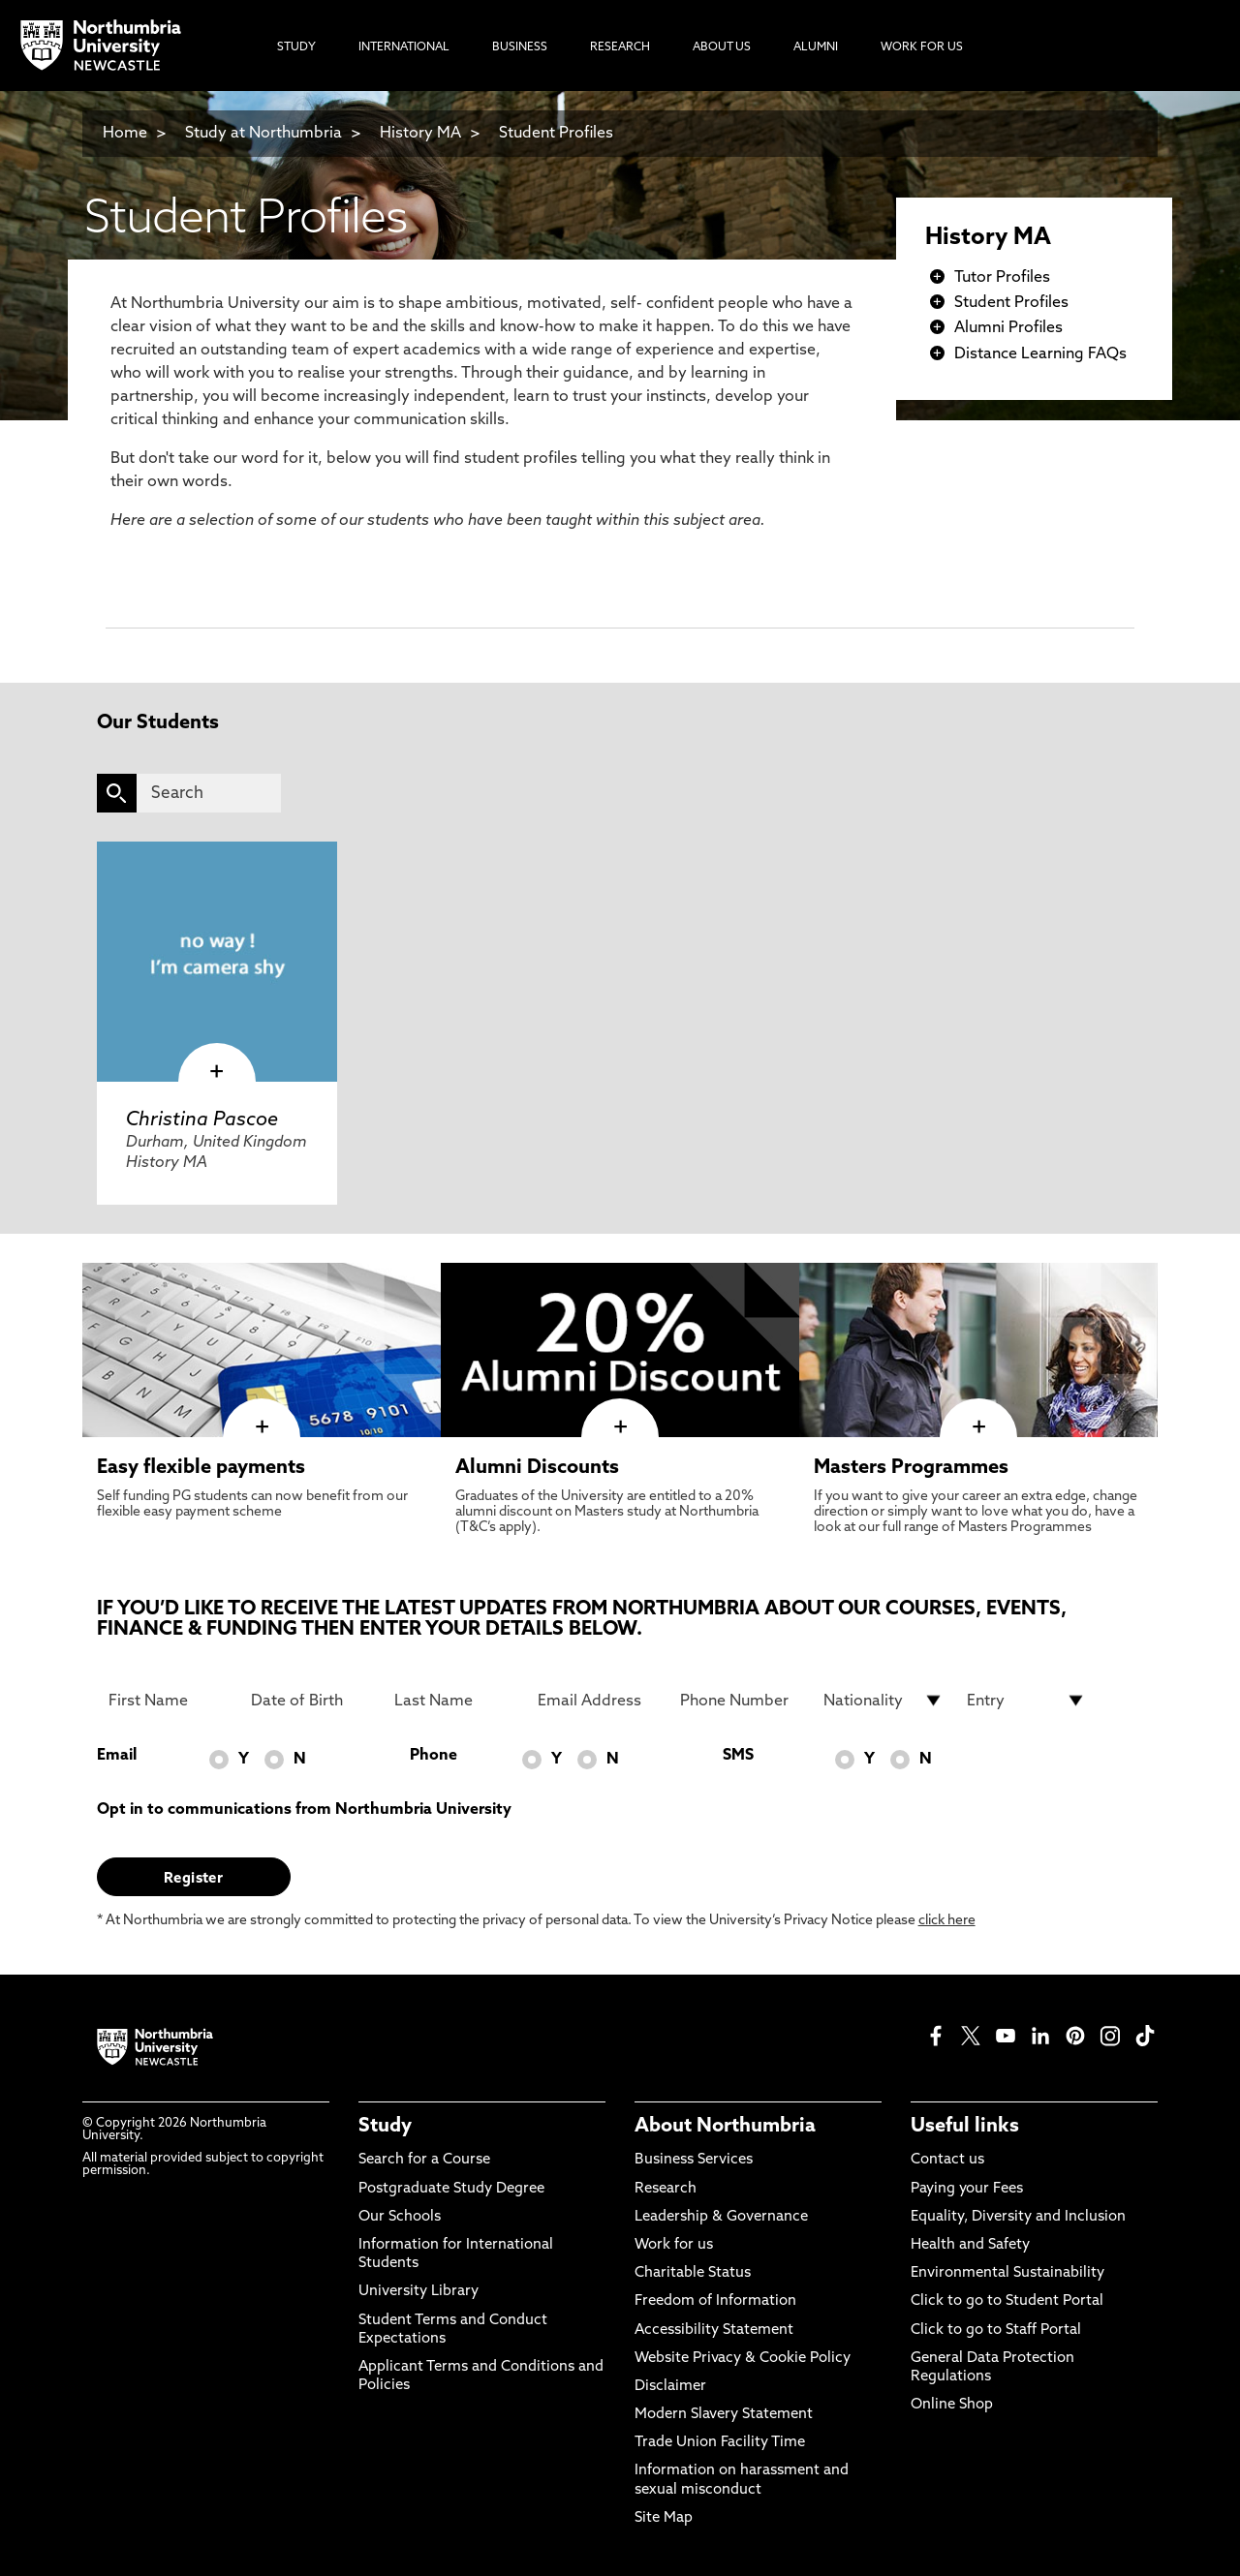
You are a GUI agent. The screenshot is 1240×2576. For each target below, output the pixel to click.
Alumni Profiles (1008, 328)
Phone (433, 1755)
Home (125, 133)
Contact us (947, 2160)
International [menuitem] (404, 47)
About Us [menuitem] (722, 47)
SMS (738, 1755)
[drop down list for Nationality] (883, 1700)
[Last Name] (454, 1700)
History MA (420, 133)
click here (947, 1921)
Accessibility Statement (714, 2330)
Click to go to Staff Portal (996, 2330)
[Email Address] (597, 1700)
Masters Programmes (911, 1468)
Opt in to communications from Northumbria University (304, 1810)
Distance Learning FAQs (1040, 354)
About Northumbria (725, 2126)
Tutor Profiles (1002, 278)
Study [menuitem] (296, 47)
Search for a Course (424, 2160)
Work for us (674, 2245)
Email (117, 1755)
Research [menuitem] (620, 47)
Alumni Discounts (537, 1468)
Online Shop (952, 2405)
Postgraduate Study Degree (451, 2189)
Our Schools (399, 2217)
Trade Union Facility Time (720, 2443)
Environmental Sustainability (1007, 2273)
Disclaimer (670, 2386)
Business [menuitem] (519, 47)
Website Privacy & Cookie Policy (743, 2358)
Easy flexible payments (201, 1468)
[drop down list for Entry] (1027, 1700)
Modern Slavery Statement (724, 2414)
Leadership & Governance (721, 2217)
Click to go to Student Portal (1007, 2301)
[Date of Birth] (311, 1700)
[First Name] (168, 1700)
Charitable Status (693, 2273)
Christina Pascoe (202, 1120)
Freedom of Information (715, 2301)
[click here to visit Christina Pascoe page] (217, 962)
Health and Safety (970, 2245)
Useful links (965, 2126)
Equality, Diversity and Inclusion (1018, 2217)
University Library (418, 2292)
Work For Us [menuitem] (922, 47)
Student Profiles (556, 133)
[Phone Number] (740, 1700)
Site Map (664, 2518)
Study (385, 2126)
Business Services (694, 2160)
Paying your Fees (967, 2189)
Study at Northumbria (263, 133)
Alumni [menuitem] (815, 47)
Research (666, 2189)
